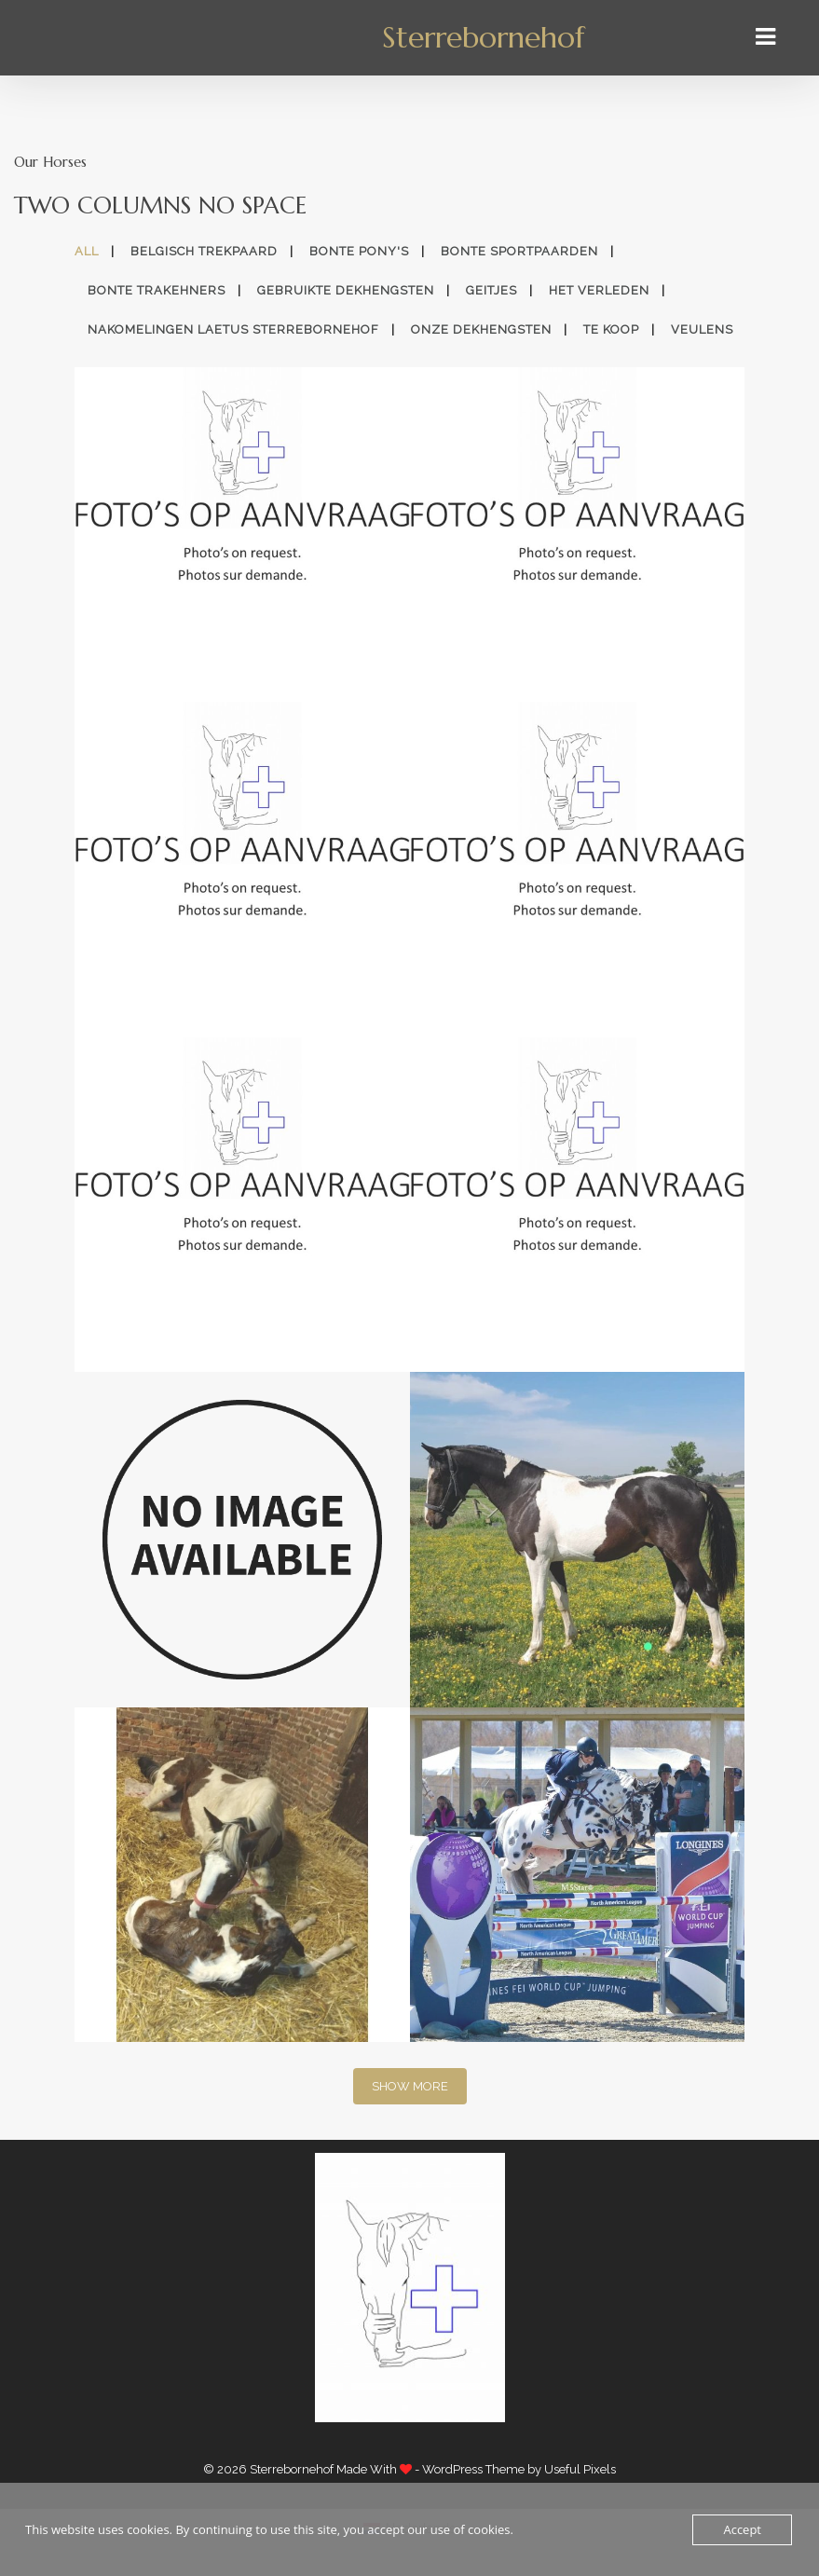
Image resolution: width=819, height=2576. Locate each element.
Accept (742, 2529)
